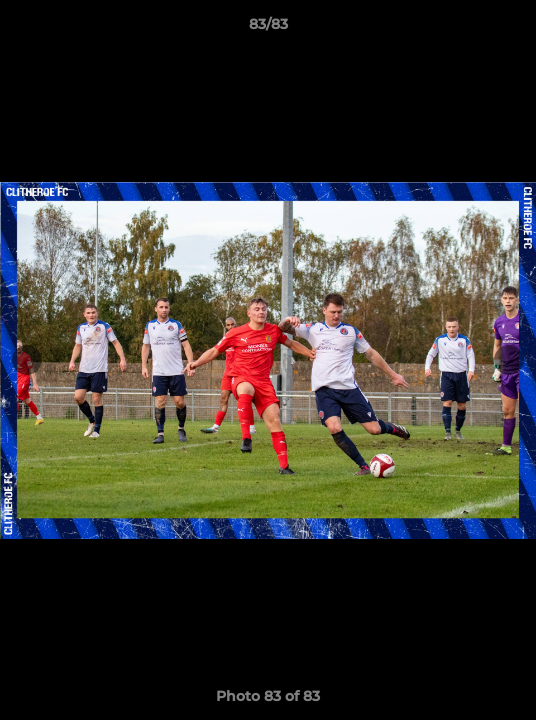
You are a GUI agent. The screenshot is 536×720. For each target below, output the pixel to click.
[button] (512, 29)
